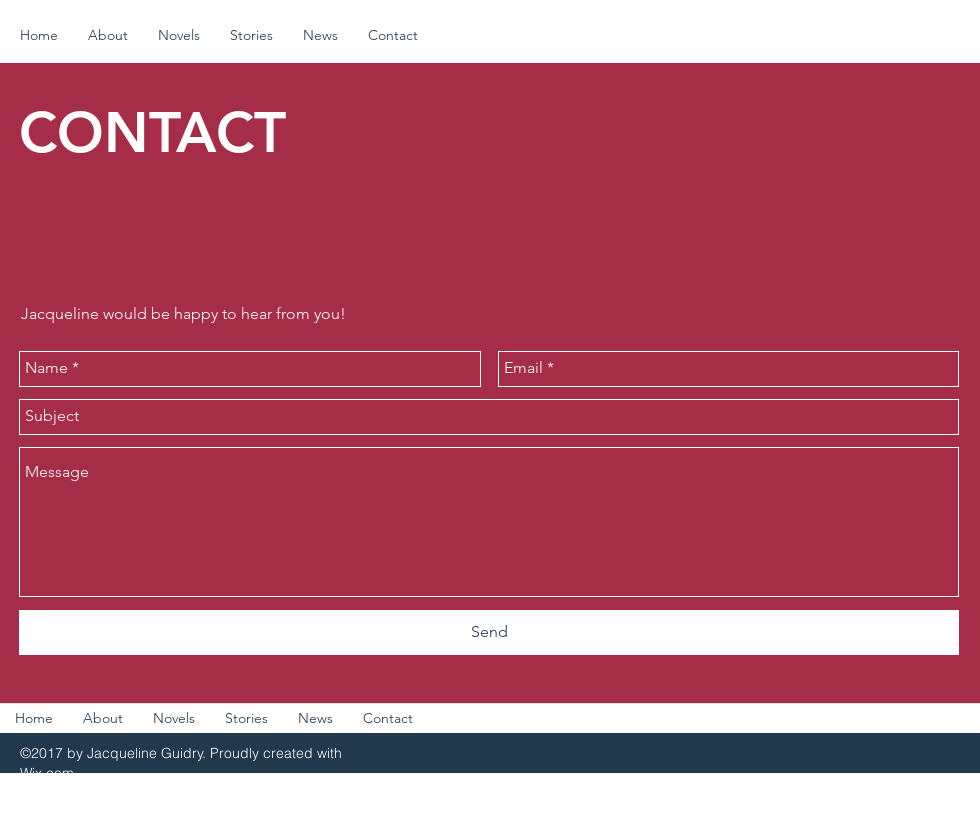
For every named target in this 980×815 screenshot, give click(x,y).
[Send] (489, 632)
